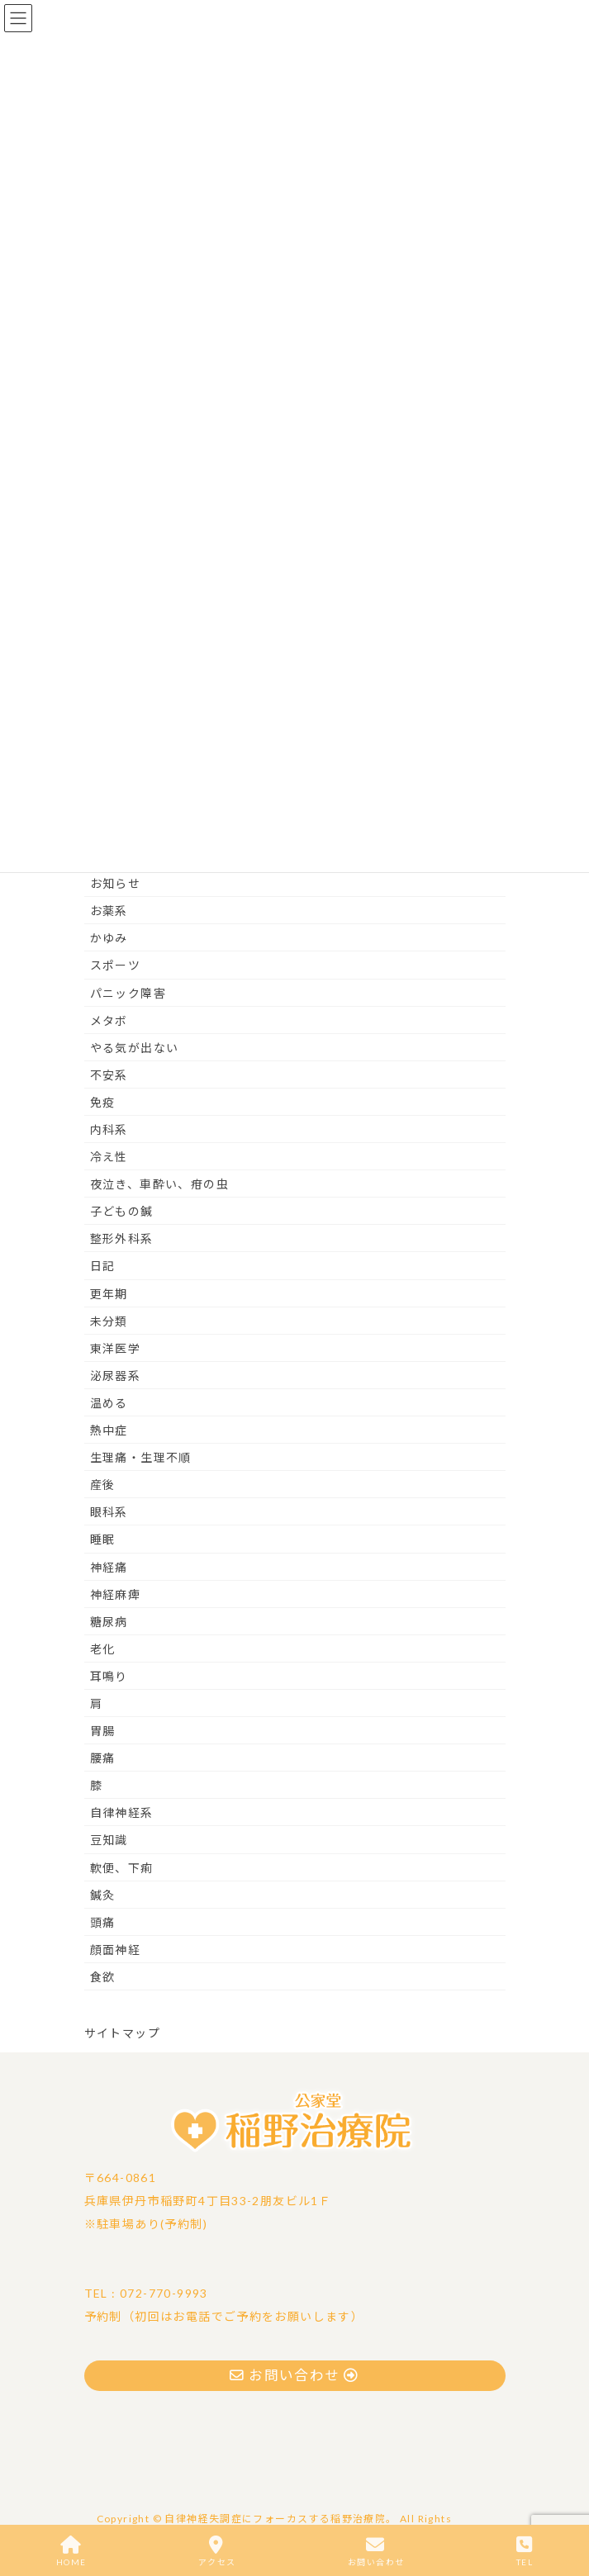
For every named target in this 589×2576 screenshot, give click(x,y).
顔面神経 (115, 1950)
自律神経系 (122, 1812)
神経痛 (109, 1567)
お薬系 (109, 911)
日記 (103, 1266)
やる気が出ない (134, 1048)
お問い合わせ (376, 2551)
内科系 (109, 1129)
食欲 (103, 1977)
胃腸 (103, 1731)
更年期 (109, 1294)
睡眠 (103, 1539)
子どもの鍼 (122, 1211)
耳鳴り (109, 1676)
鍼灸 (103, 1895)
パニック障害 (128, 993)
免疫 (103, 1102)
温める (109, 1403)
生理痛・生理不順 (141, 1457)
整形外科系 (122, 1238)
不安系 (109, 1075)
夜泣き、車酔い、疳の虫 (159, 1184)
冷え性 (109, 1157)
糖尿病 (109, 1622)
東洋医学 (115, 1348)
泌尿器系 (115, 1376)
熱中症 (109, 1430)
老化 (103, 1649)
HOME (71, 2551)
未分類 (109, 1321)
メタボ (109, 1020)
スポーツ (115, 965)
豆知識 (109, 1840)
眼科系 (109, 1512)
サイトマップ (122, 2033)
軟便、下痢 (122, 1868)
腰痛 (103, 1758)
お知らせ (115, 883)
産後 (103, 1485)
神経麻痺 (115, 1594)
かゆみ (109, 938)
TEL (524, 2551)
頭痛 (103, 1922)
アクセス (217, 2551)
